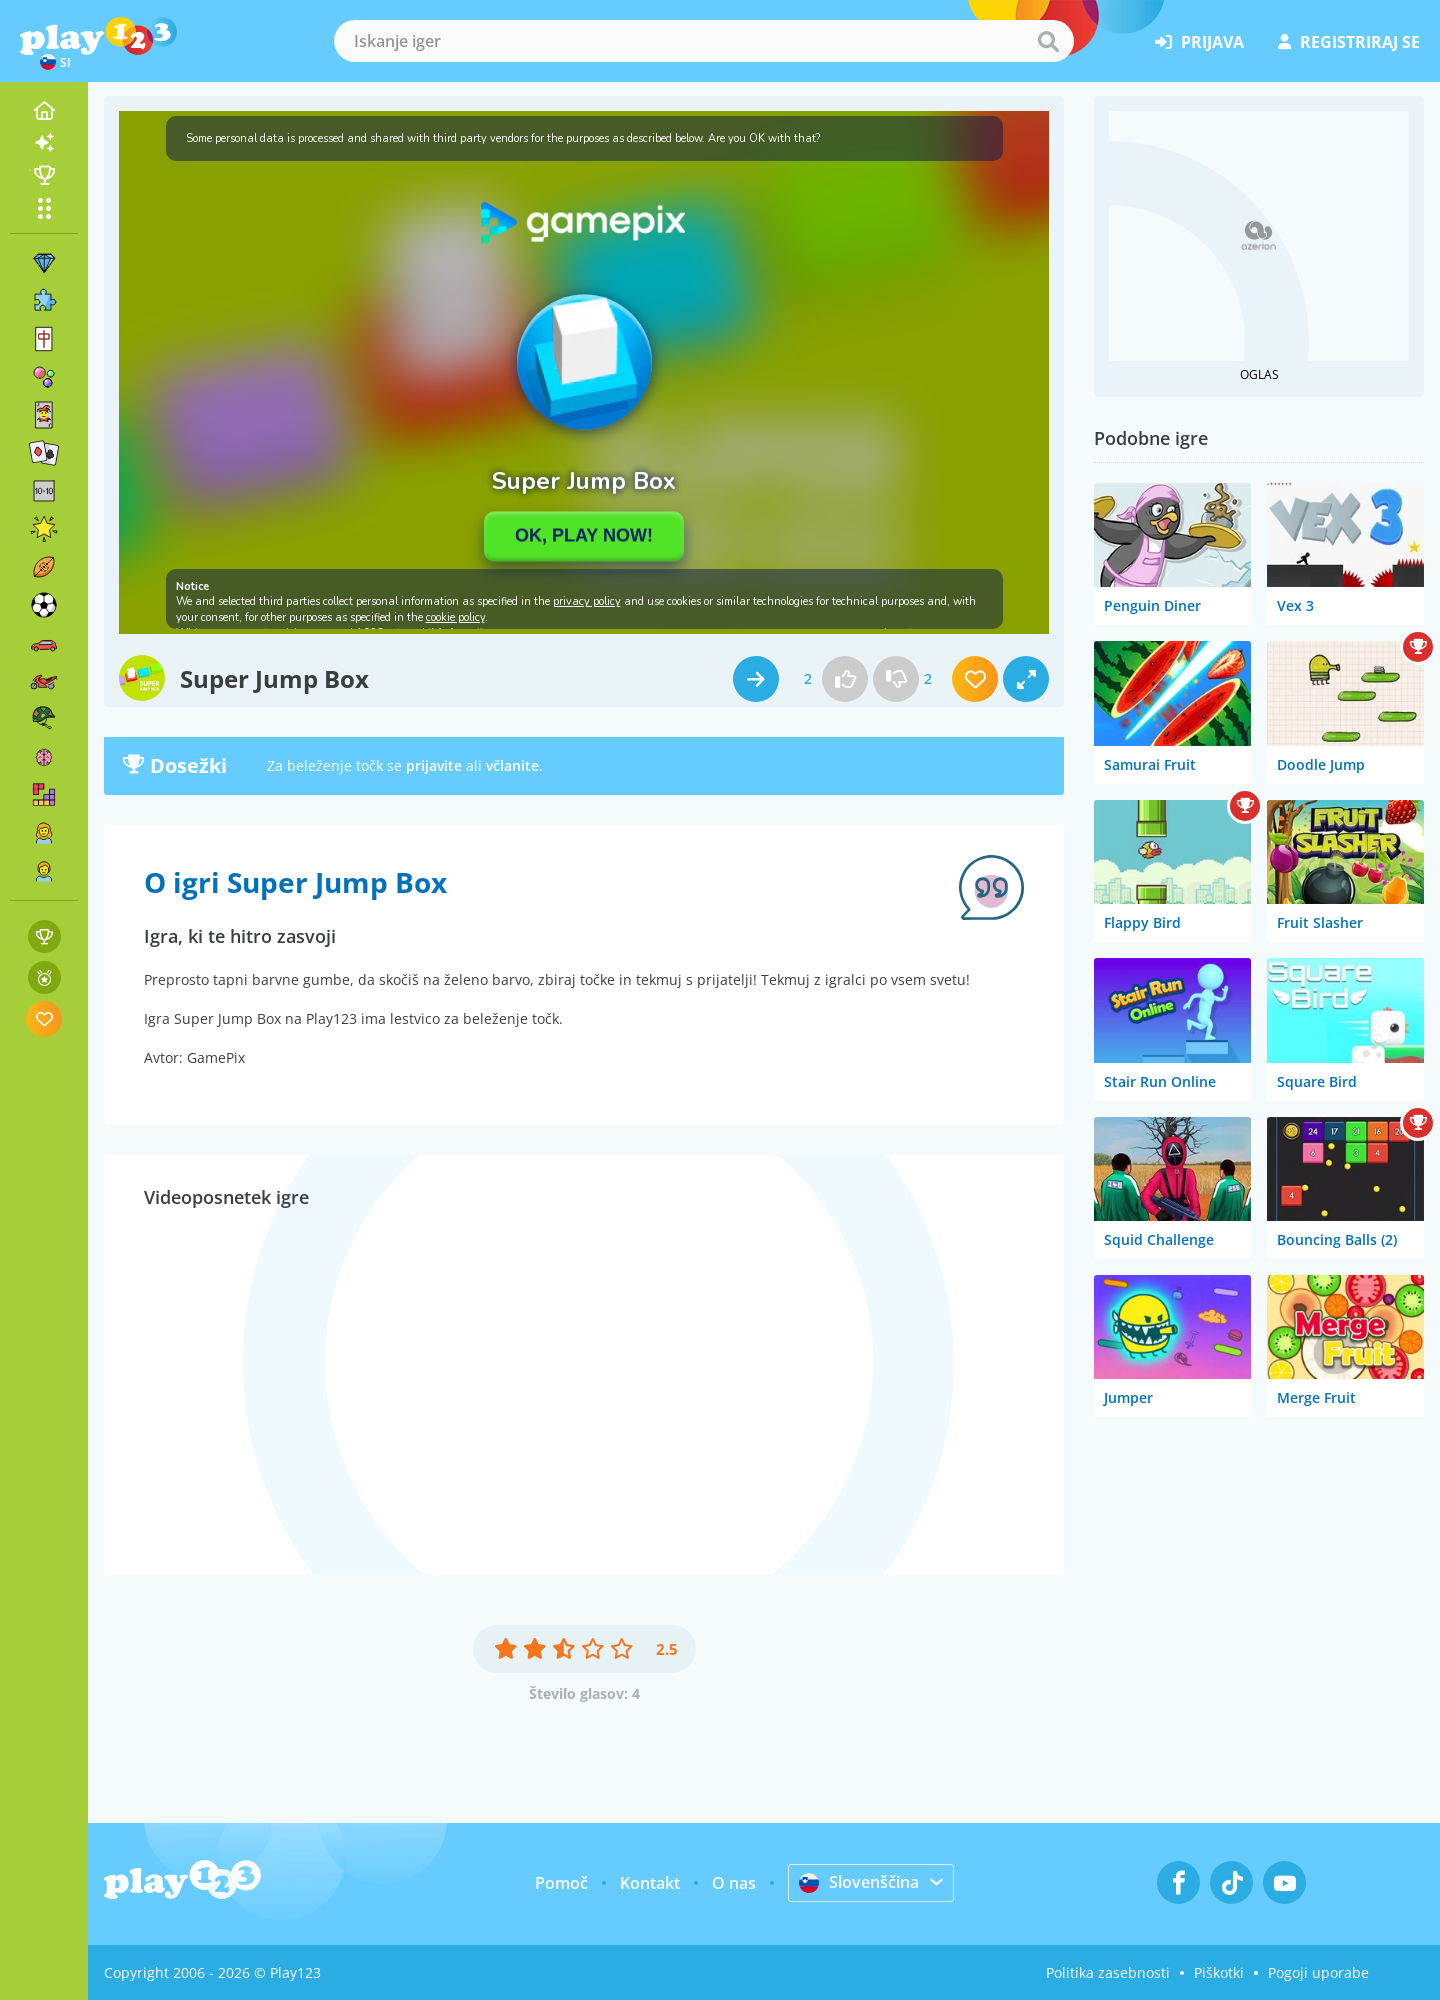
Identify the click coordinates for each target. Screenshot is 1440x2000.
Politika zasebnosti (1108, 1972)
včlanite (512, 765)
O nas (734, 1883)
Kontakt (650, 1883)
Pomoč (561, 1883)
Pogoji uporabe (1318, 1972)
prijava (1199, 42)
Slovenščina (859, 1882)
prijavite (434, 765)
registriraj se (1349, 42)
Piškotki (1219, 1972)
